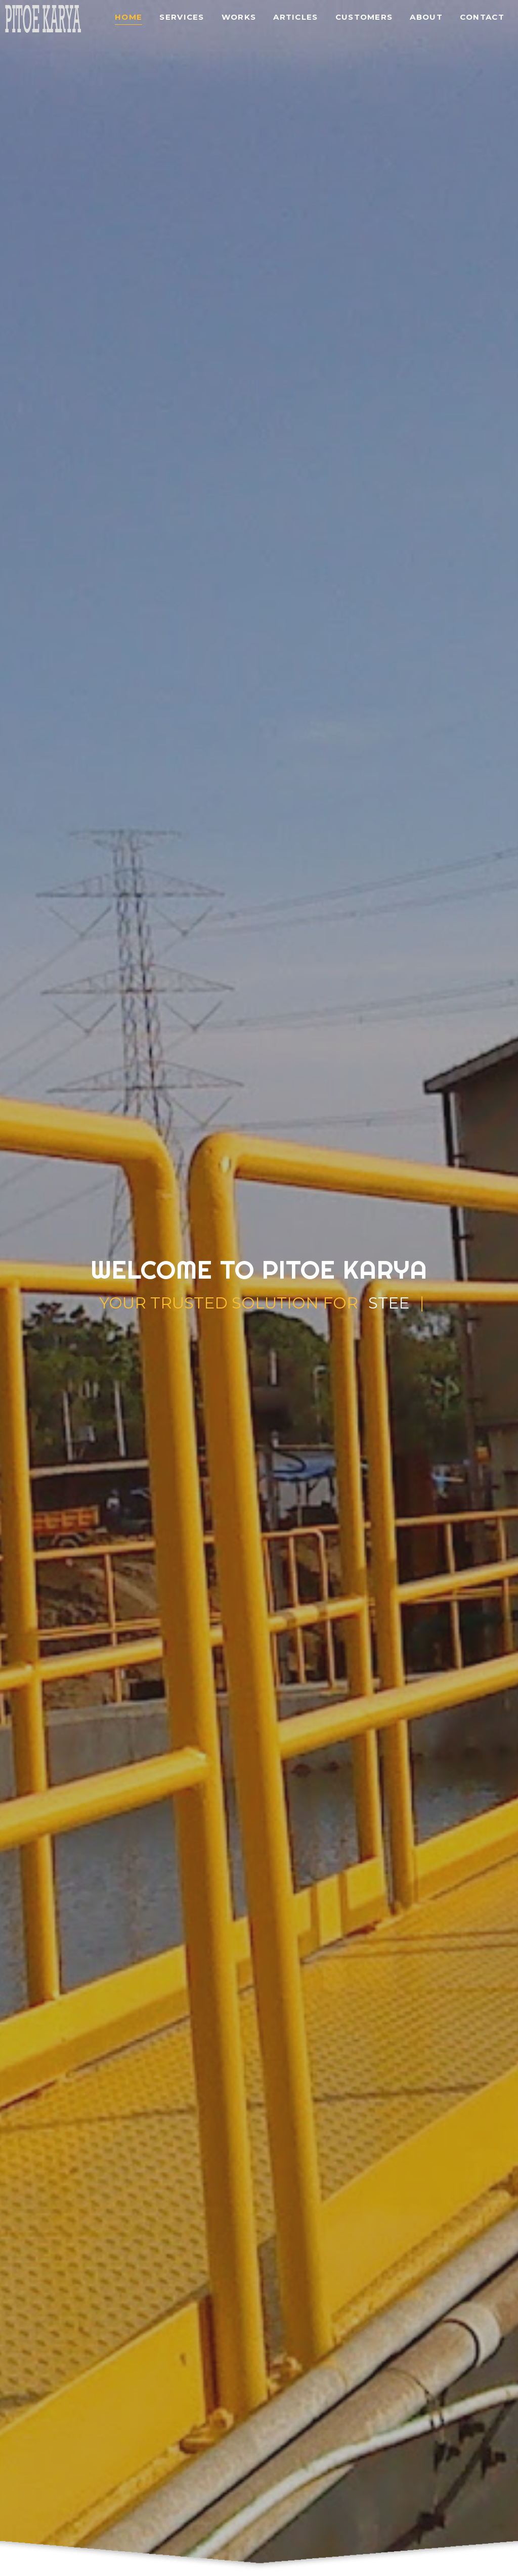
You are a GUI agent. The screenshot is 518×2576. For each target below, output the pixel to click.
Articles (295, 17)
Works (239, 17)
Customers (364, 17)
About (426, 17)
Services (181, 17)
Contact (482, 17)
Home (128, 17)
